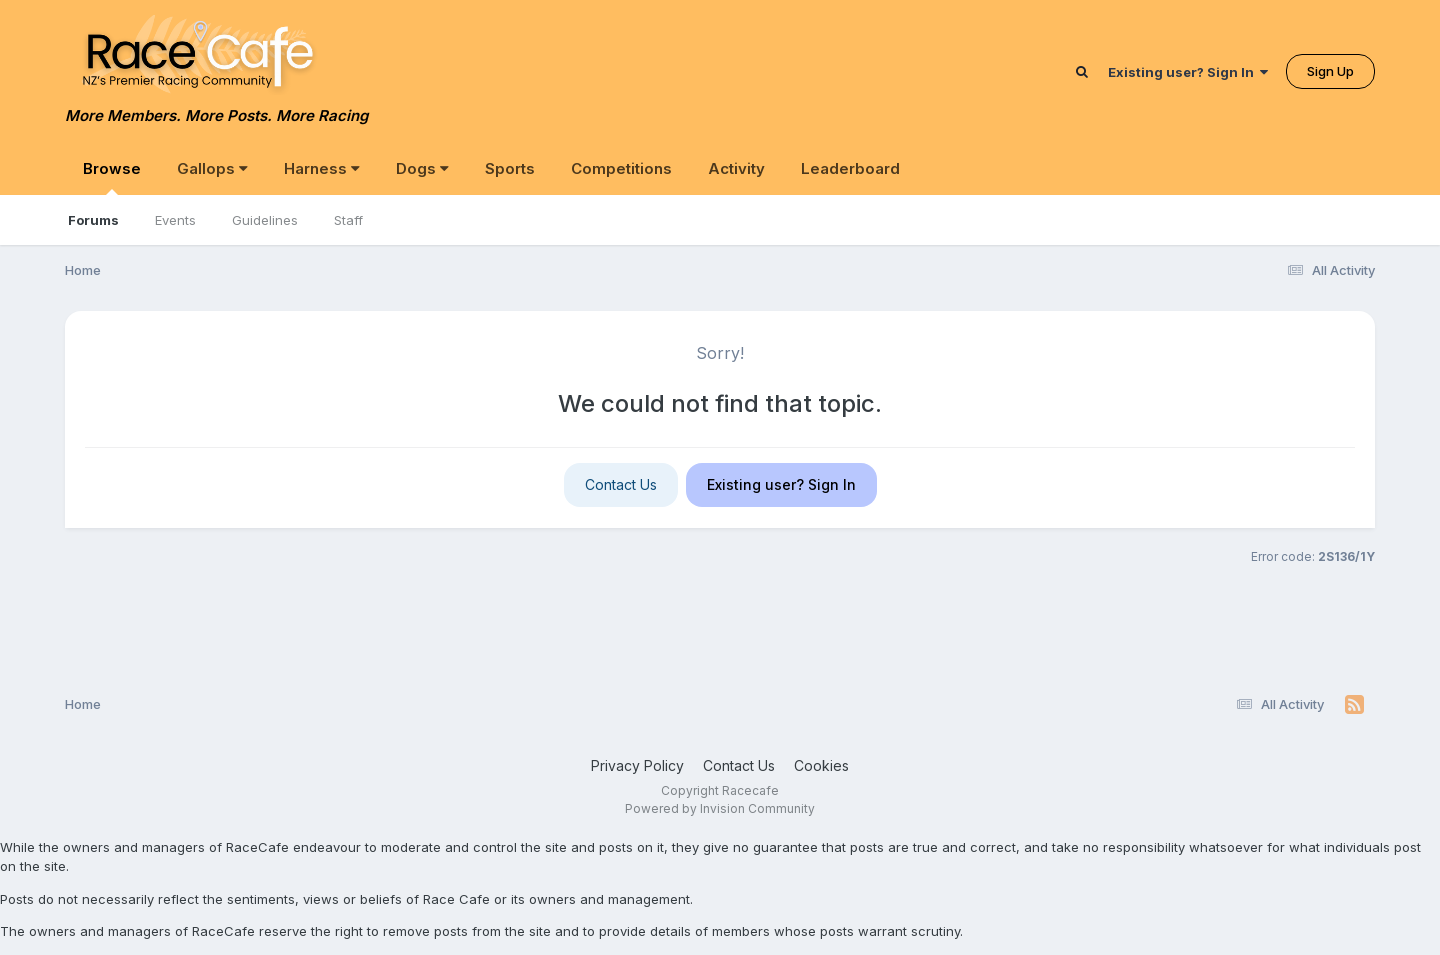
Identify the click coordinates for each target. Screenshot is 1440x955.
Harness (322, 168)
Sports (510, 168)
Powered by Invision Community (720, 808)
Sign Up (1330, 71)
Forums (93, 220)
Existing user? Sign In (1188, 72)
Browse (112, 177)
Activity (736, 168)
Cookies (821, 765)
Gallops (212, 168)
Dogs (422, 168)
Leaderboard (850, 168)
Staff (348, 220)
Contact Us (621, 484)
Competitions (621, 168)
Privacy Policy (637, 765)
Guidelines (265, 220)
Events (175, 220)
